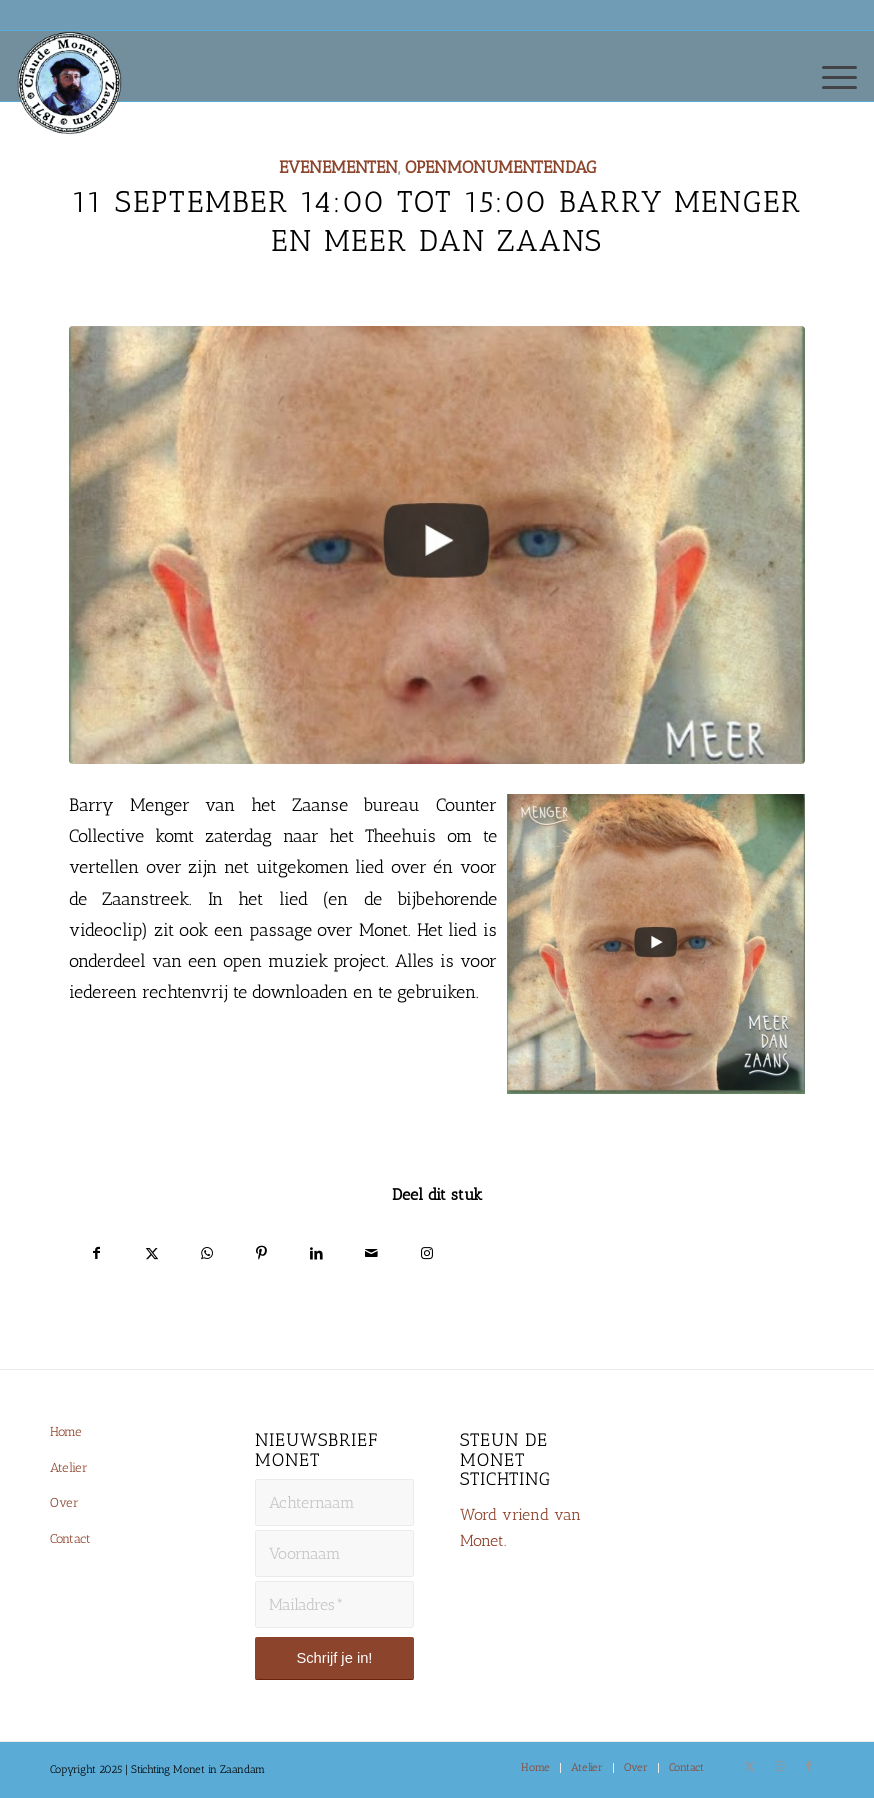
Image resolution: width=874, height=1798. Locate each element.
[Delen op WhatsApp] (206, 1250)
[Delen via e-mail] (371, 1250)
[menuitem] (829, 76)
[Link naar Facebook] (809, 1767)
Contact (70, 1538)
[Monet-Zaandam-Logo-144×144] (78, 106)
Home (66, 1431)
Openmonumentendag (500, 167)
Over (64, 1502)
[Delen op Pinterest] (261, 1250)
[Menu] (829, 76)
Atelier (69, 1467)
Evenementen (338, 167)
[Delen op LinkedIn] (316, 1250)
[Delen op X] (151, 1250)
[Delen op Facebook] (96, 1250)
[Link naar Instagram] (426, 1250)
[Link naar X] (749, 1767)
